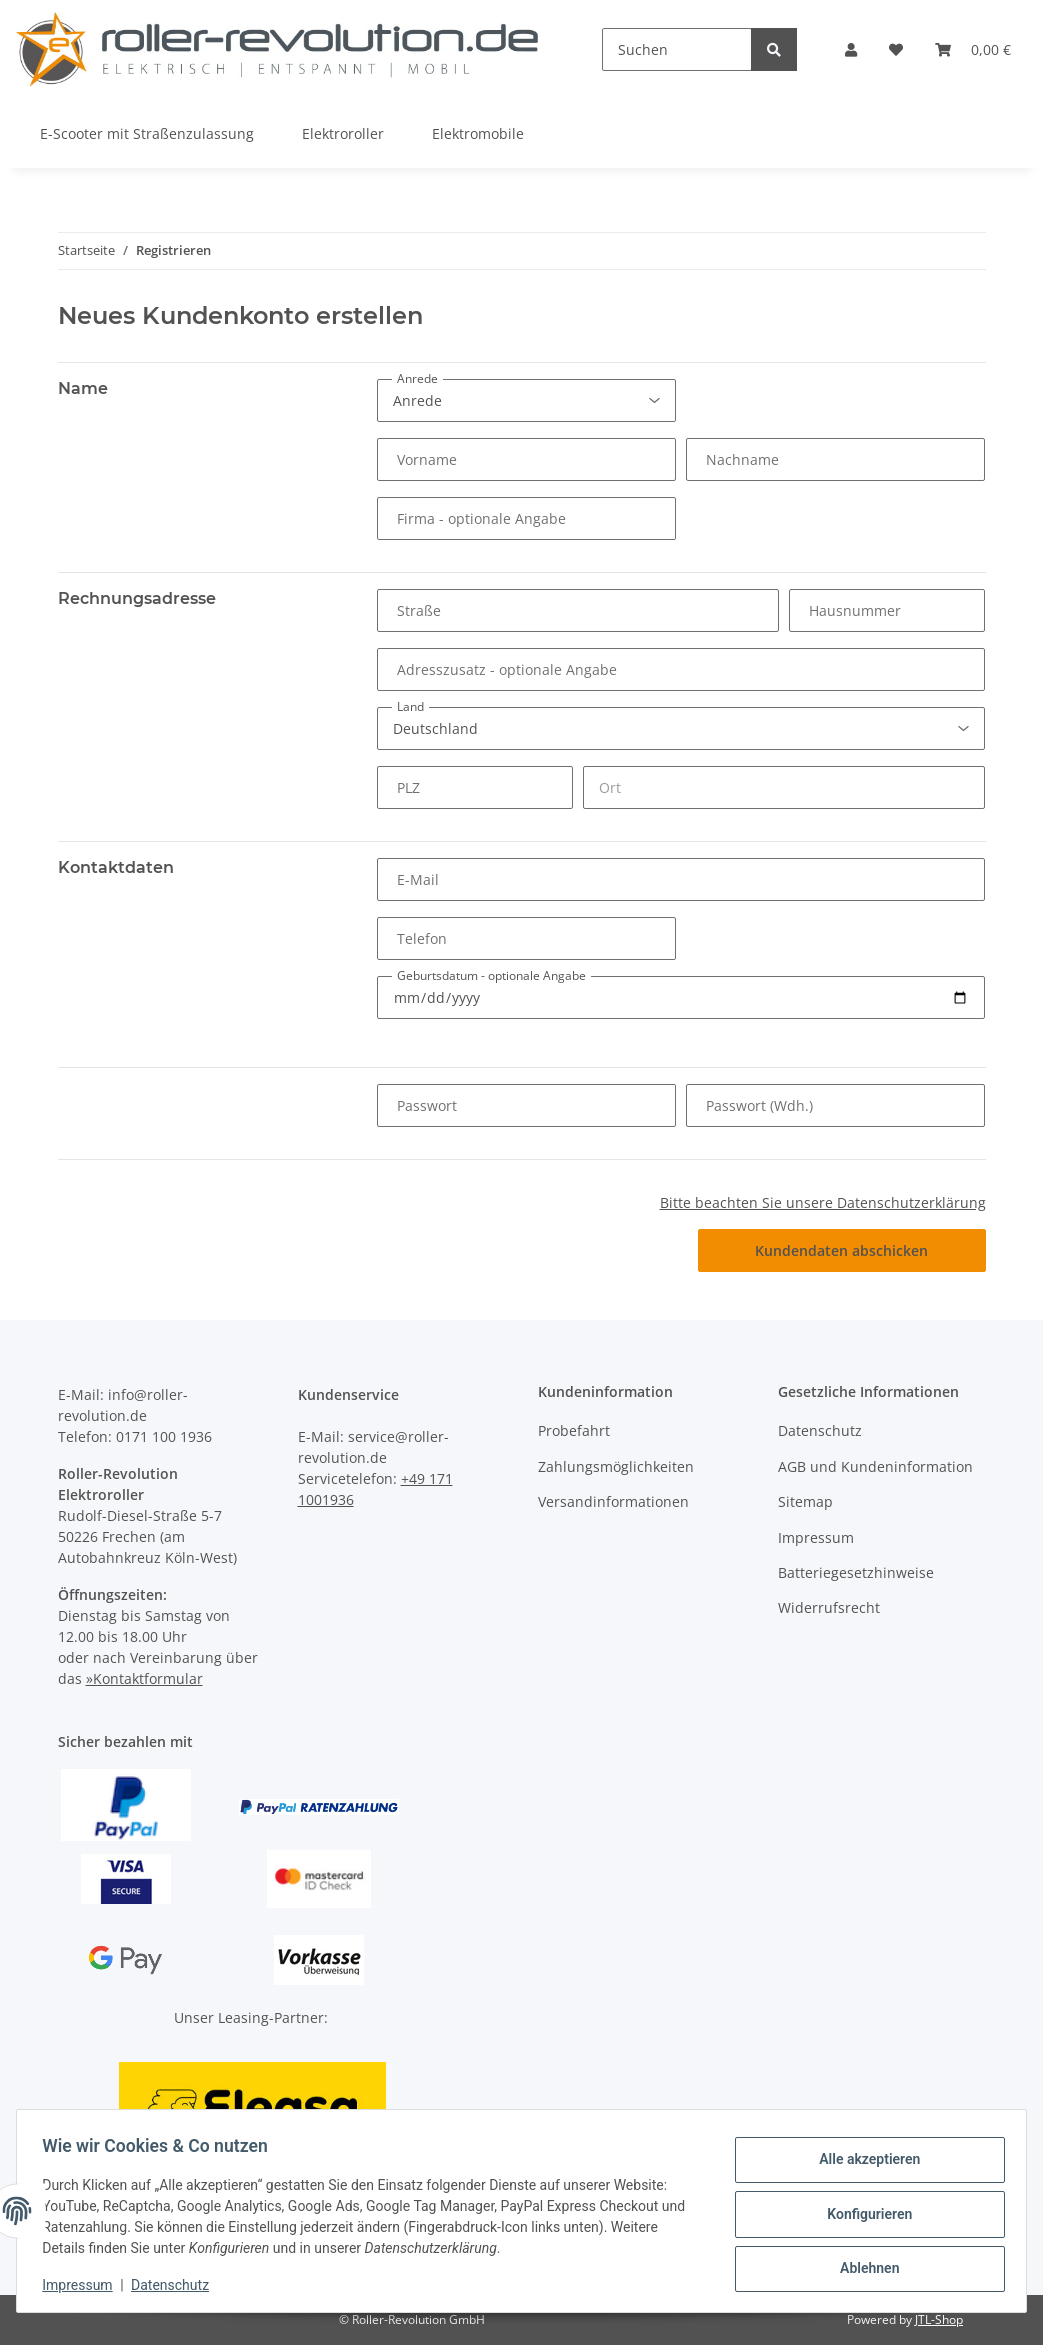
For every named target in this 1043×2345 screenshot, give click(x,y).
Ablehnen (862, 2266)
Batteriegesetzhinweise (856, 1572)
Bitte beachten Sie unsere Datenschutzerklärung (823, 1202)
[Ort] (784, 787)
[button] (851, 49)
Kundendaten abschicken (841, 1250)
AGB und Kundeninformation (875, 1466)
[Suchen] (677, 49)
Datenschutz (820, 1430)
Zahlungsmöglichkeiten (616, 1466)
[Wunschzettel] (896, 49)
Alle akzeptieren (862, 2162)
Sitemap (805, 1501)
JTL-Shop (939, 2319)
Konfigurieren (862, 2214)
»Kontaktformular (144, 1678)
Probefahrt (574, 1430)
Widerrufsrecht (829, 1607)
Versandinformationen (613, 1501)
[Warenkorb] (973, 49)
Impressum (816, 1537)
